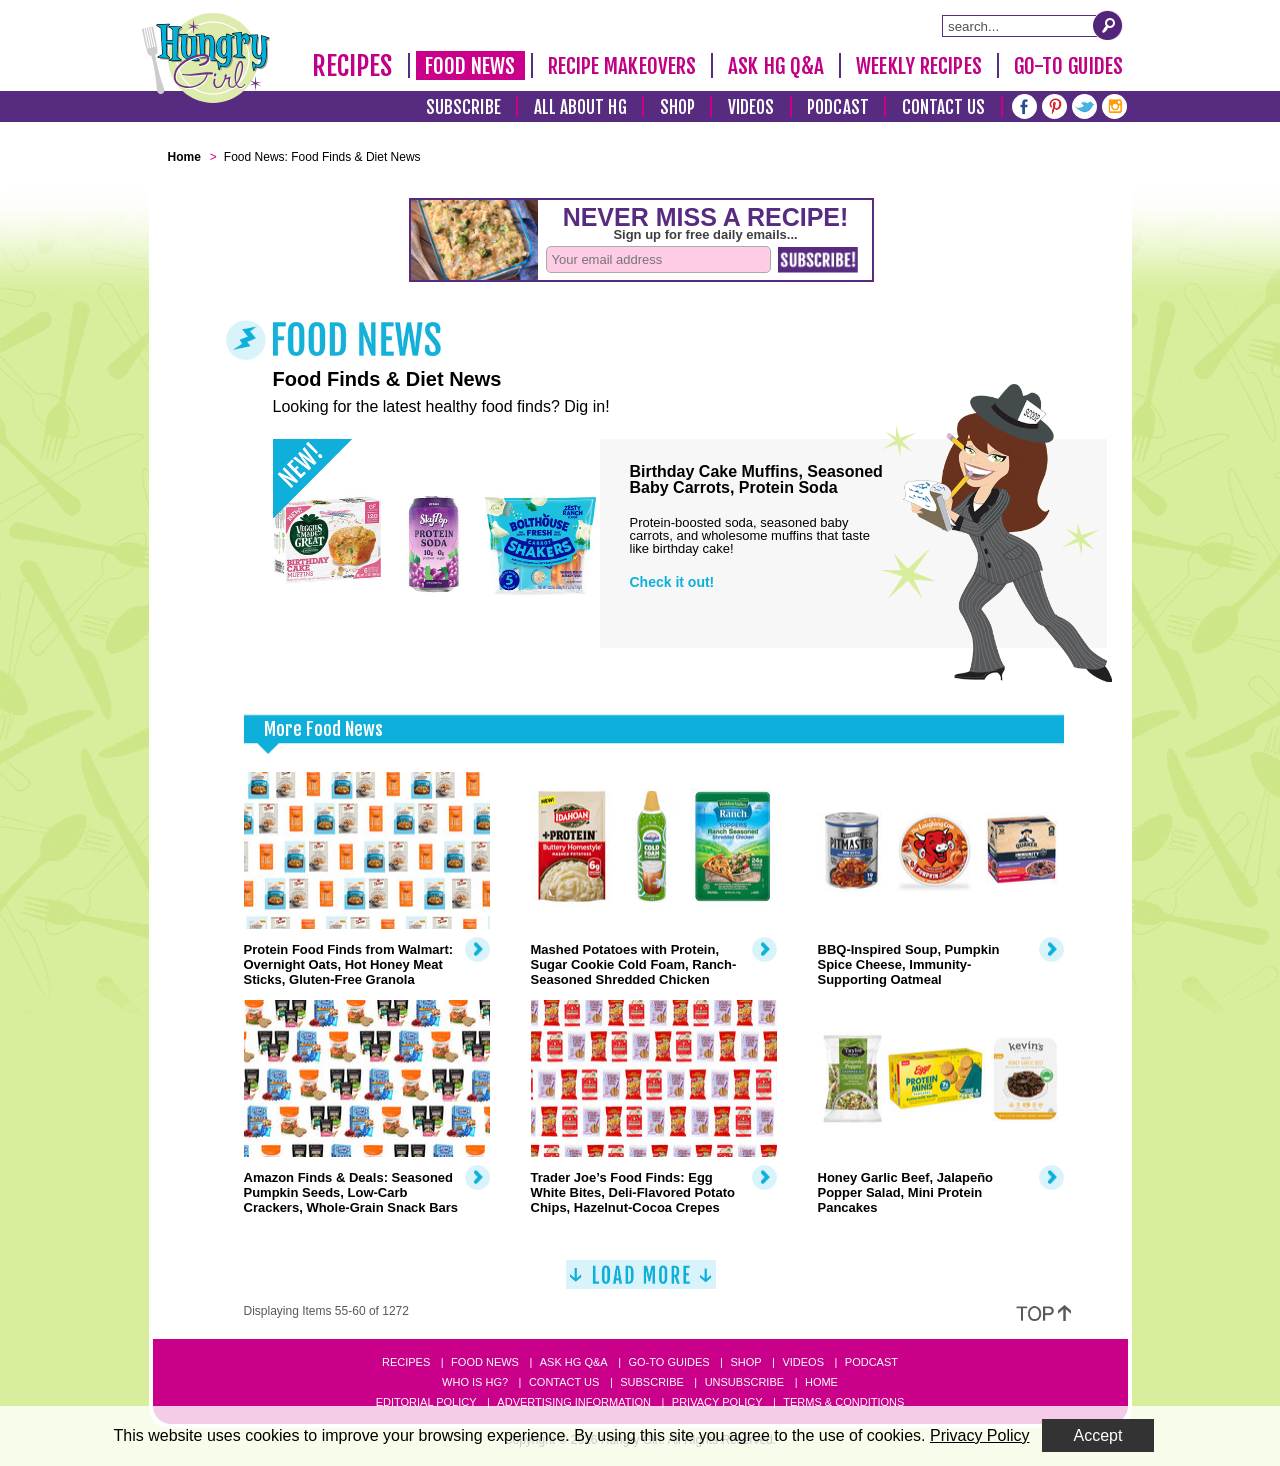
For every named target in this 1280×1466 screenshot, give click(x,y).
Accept (1098, 1435)
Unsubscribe (744, 1382)
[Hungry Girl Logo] (206, 58)
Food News (470, 66)
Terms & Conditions (843, 1402)
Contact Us (944, 107)
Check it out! (672, 582)
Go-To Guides (1068, 66)
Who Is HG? (475, 1382)
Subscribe (463, 107)
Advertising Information (574, 1402)
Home (821, 1382)
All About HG (580, 107)
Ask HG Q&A (776, 66)
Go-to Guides (668, 1362)
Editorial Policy (426, 1402)
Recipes (352, 66)
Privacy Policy (717, 1402)
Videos (751, 107)
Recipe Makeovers (622, 66)
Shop (677, 107)
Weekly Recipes (918, 66)
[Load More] (641, 1282)
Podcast (838, 107)
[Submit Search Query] (1108, 25)
